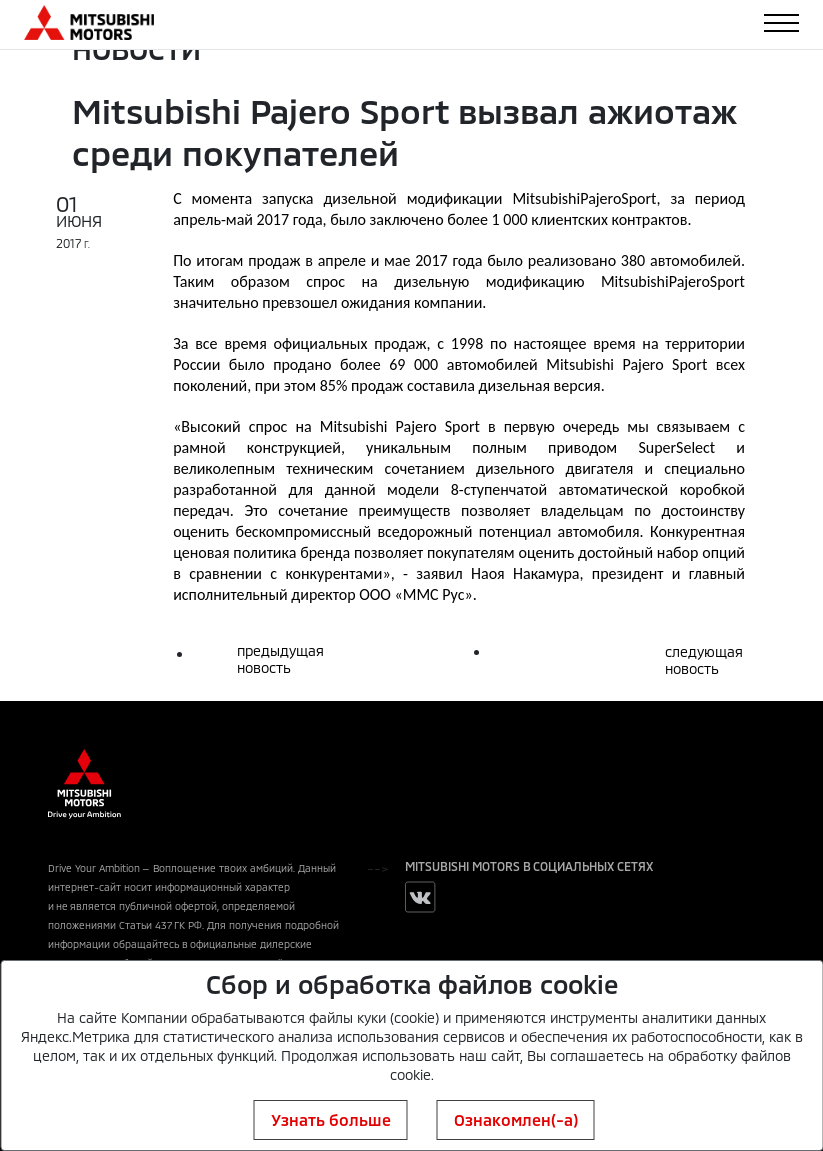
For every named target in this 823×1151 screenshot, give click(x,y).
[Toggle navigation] (781, 23)
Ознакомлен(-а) (516, 1119)
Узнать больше (331, 1119)
